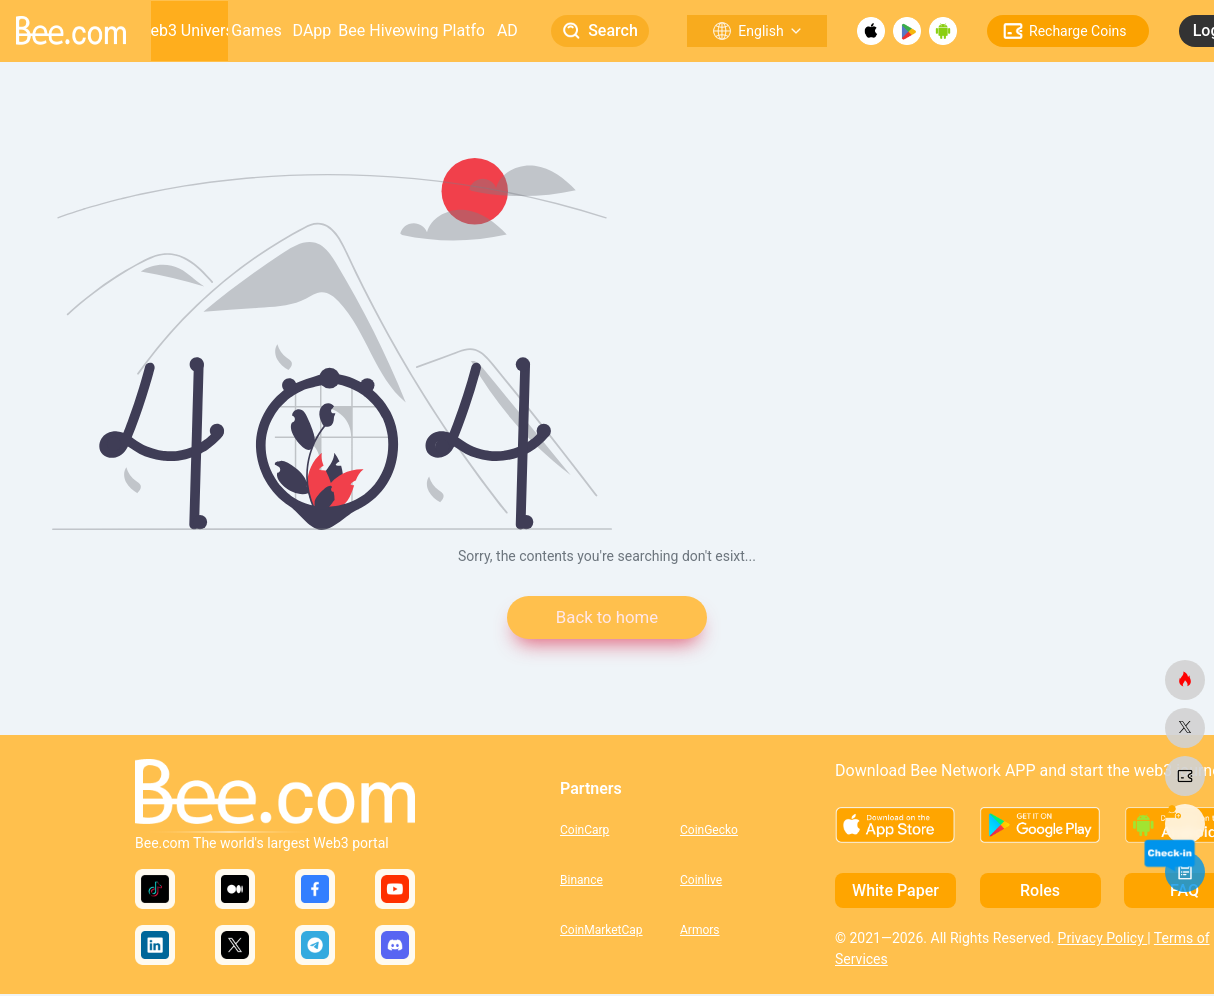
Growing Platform (441, 30)
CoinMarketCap (601, 932)
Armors (700, 932)
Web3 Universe (189, 30)
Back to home (607, 618)
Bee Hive (369, 30)
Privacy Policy (1103, 940)
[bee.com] (1185, 680)
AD (507, 30)
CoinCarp (584, 832)
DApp (312, 30)
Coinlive (701, 882)
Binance (581, 882)
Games (256, 30)
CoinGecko (709, 832)
